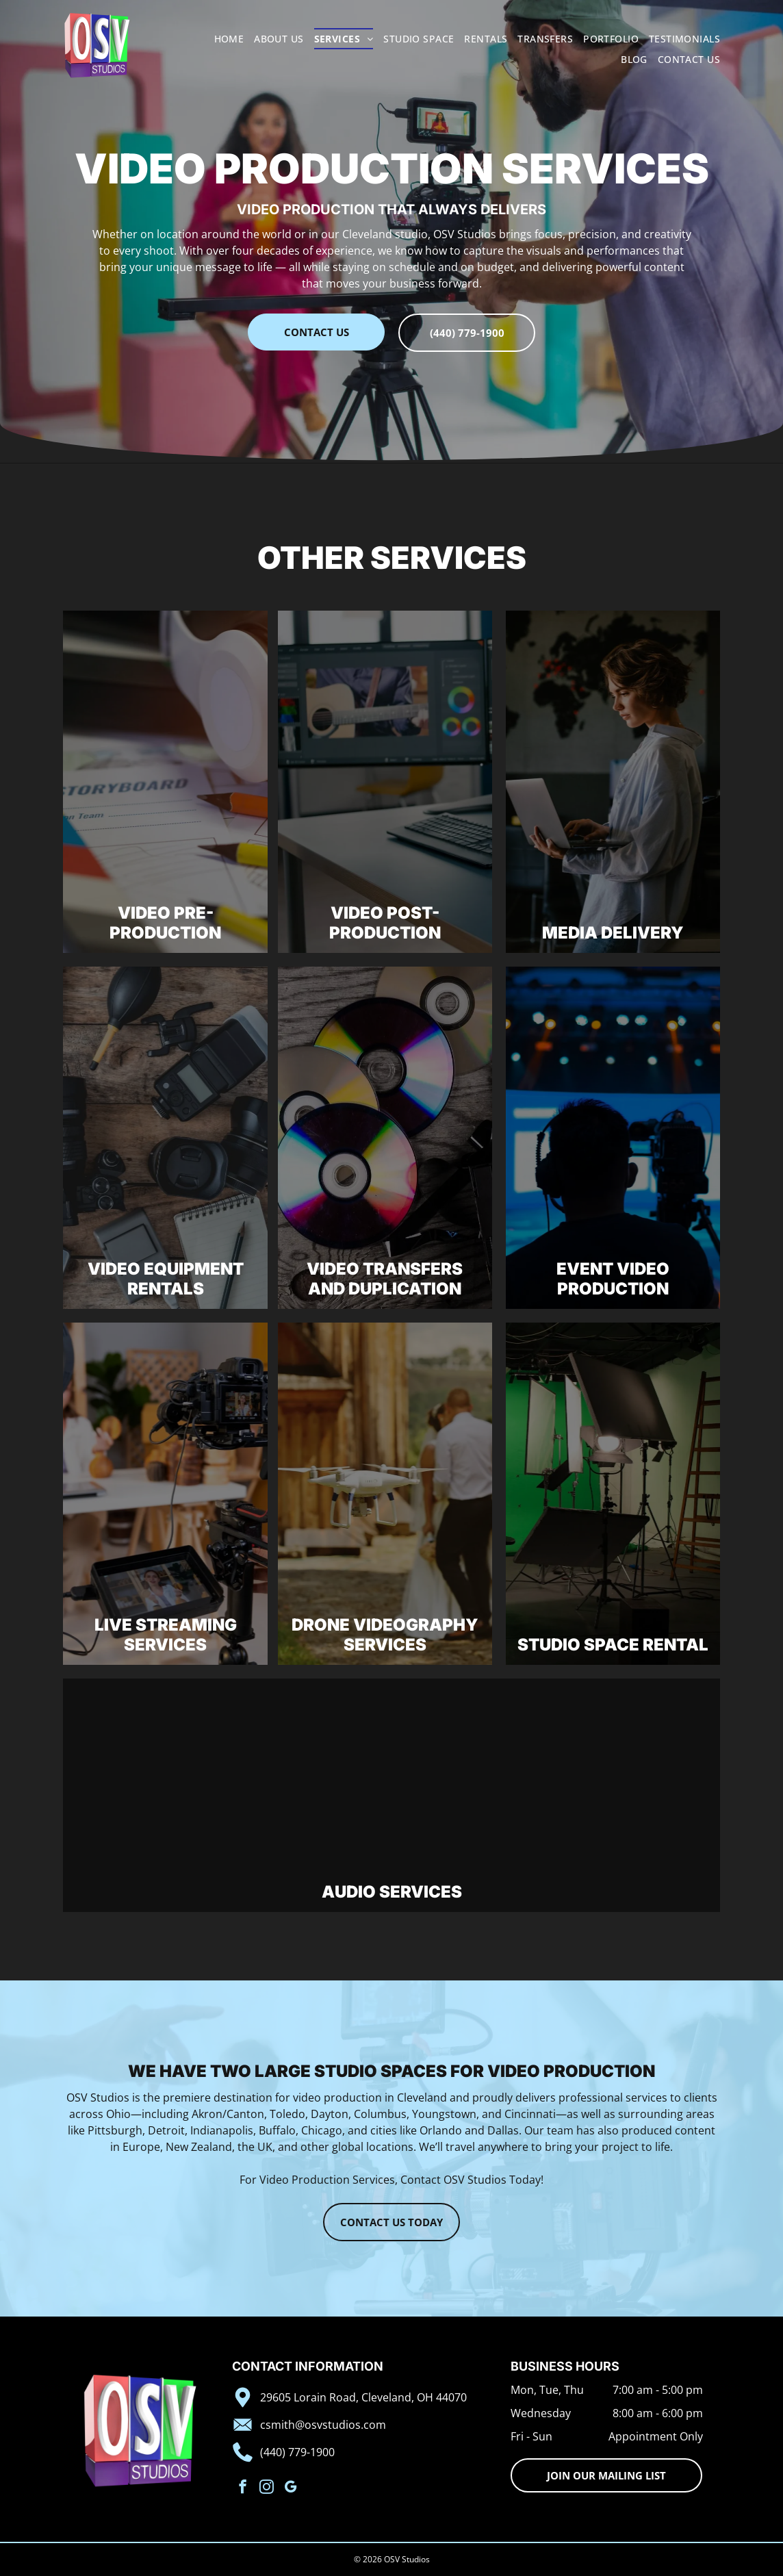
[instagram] (266, 2488)
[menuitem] (224, 38)
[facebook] (242, 2488)
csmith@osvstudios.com (323, 2424)
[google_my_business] (290, 2488)
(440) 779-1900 (297, 2452)
